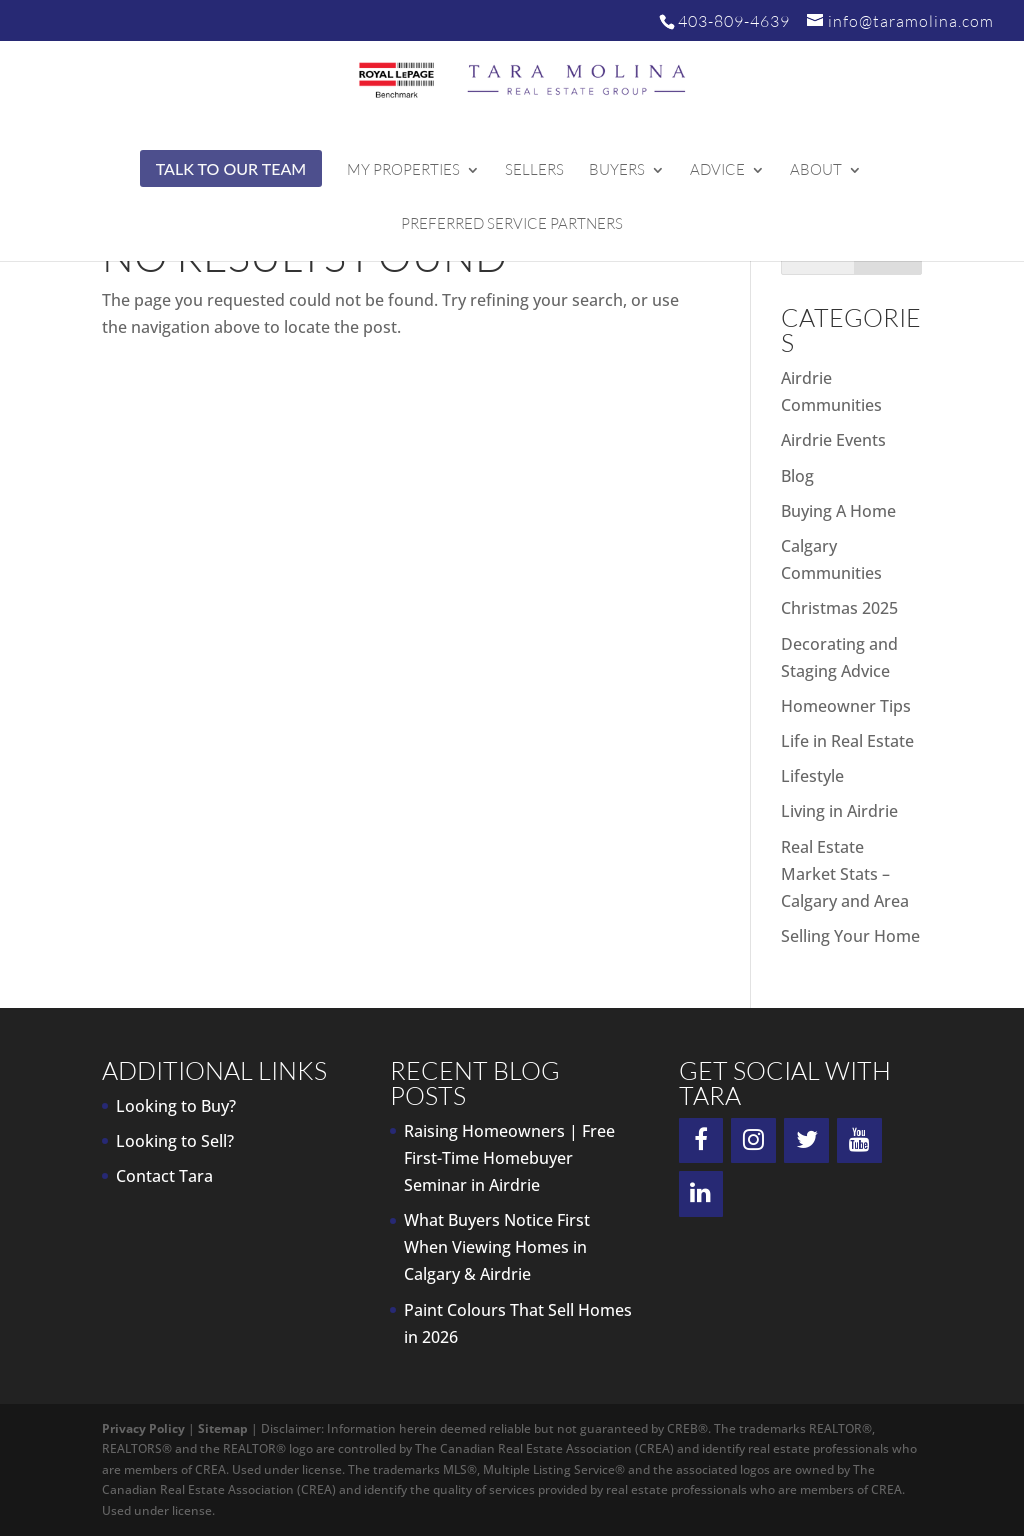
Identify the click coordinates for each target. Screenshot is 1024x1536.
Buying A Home (838, 511)
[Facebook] (701, 1141)
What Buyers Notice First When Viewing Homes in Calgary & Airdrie (497, 1247)
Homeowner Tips (846, 706)
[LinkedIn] (701, 1194)
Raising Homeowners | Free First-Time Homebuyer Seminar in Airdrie (509, 1158)
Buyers (617, 171)
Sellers (534, 171)
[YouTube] (859, 1141)
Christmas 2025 (839, 608)
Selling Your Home (850, 936)
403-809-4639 (734, 21)
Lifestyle (812, 776)
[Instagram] (753, 1141)
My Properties (403, 171)
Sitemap (223, 1428)
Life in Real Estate (847, 741)
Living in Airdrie (839, 811)
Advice (717, 171)
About (816, 171)
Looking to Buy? (176, 1106)
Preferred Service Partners (512, 225)
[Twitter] (806, 1141)
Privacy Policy (143, 1428)
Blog (797, 476)
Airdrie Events (833, 440)
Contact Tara (164, 1176)
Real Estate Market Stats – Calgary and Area (845, 874)
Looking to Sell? (175, 1141)
